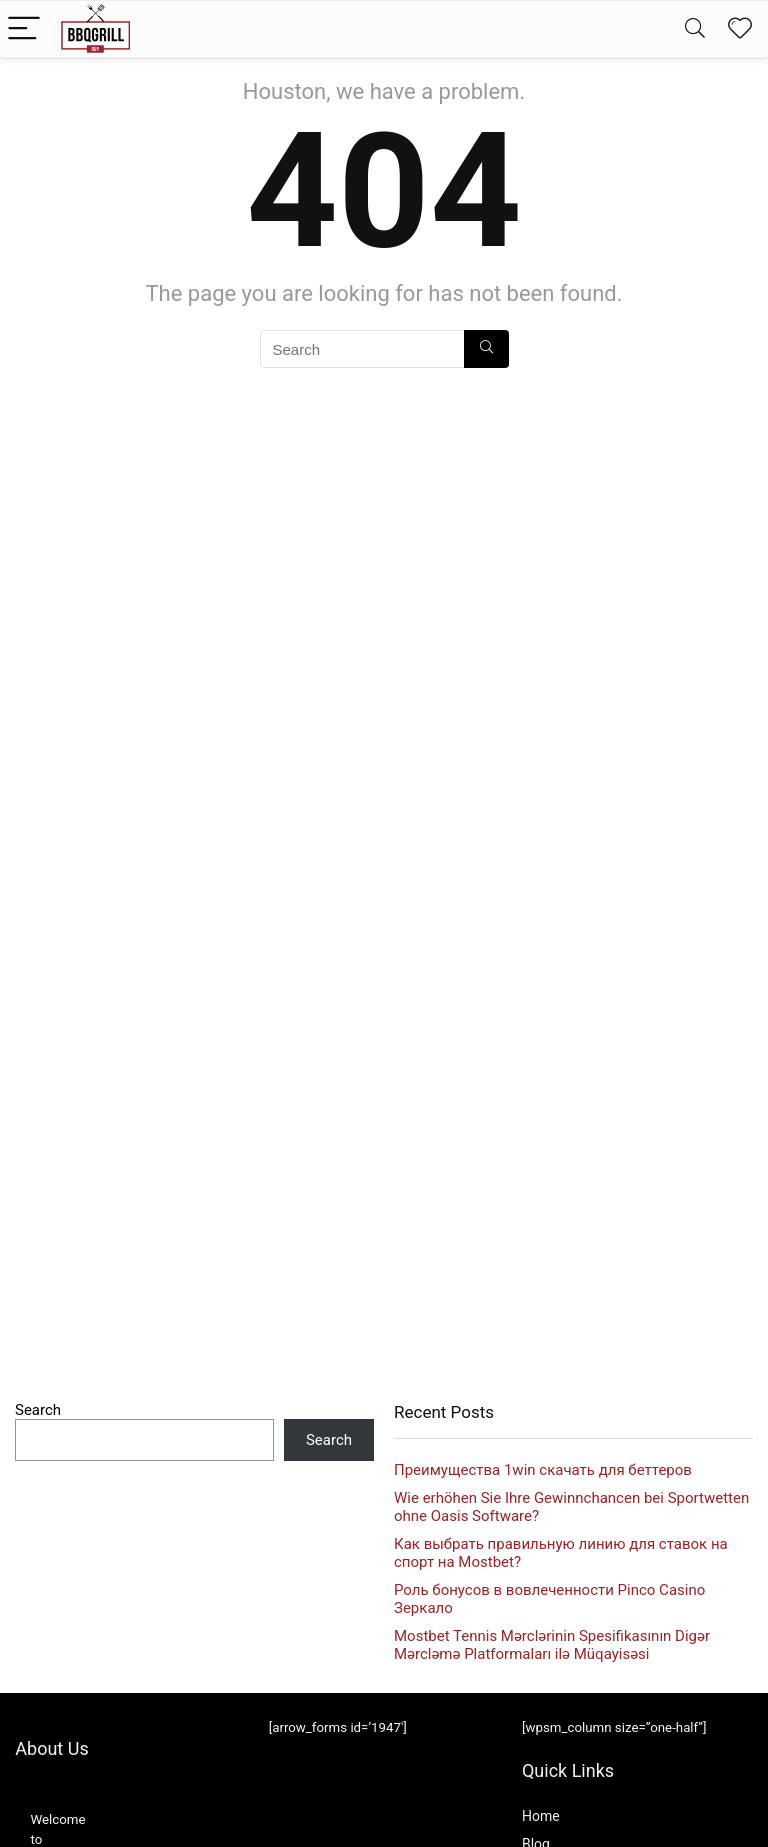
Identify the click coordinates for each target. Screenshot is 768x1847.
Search (38, 1410)
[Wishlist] (740, 29)
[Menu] (24, 29)
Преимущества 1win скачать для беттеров (543, 1470)
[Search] (695, 29)
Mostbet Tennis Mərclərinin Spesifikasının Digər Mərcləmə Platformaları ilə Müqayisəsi (552, 1645)
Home (541, 1816)
